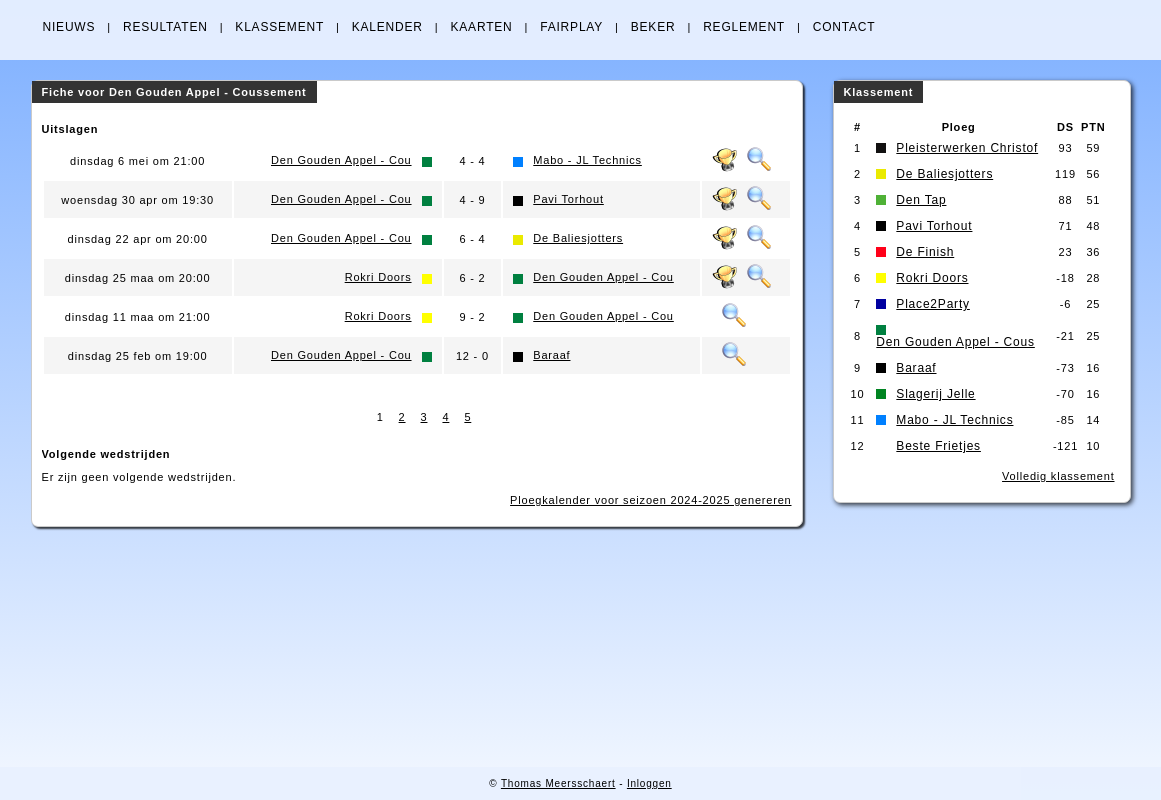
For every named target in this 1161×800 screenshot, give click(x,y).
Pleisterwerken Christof (967, 148)
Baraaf (551, 355)
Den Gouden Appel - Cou (341, 160)
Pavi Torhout (568, 199)
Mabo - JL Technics (587, 160)
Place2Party (933, 304)
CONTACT (844, 27)
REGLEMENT (744, 27)
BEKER (653, 27)
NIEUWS (69, 27)
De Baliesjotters (578, 238)
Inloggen (649, 783)
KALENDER (387, 27)
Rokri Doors (378, 277)
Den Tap (921, 200)
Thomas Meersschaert (558, 783)
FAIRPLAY (571, 27)
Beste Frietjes (938, 446)
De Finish (925, 252)
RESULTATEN (165, 27)
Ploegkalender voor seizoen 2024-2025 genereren (650, 500)
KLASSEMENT (279, 27)
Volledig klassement (1058, 476)
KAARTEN (481, 27)
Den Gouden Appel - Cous (955, 342)
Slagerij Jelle (935, 394)
